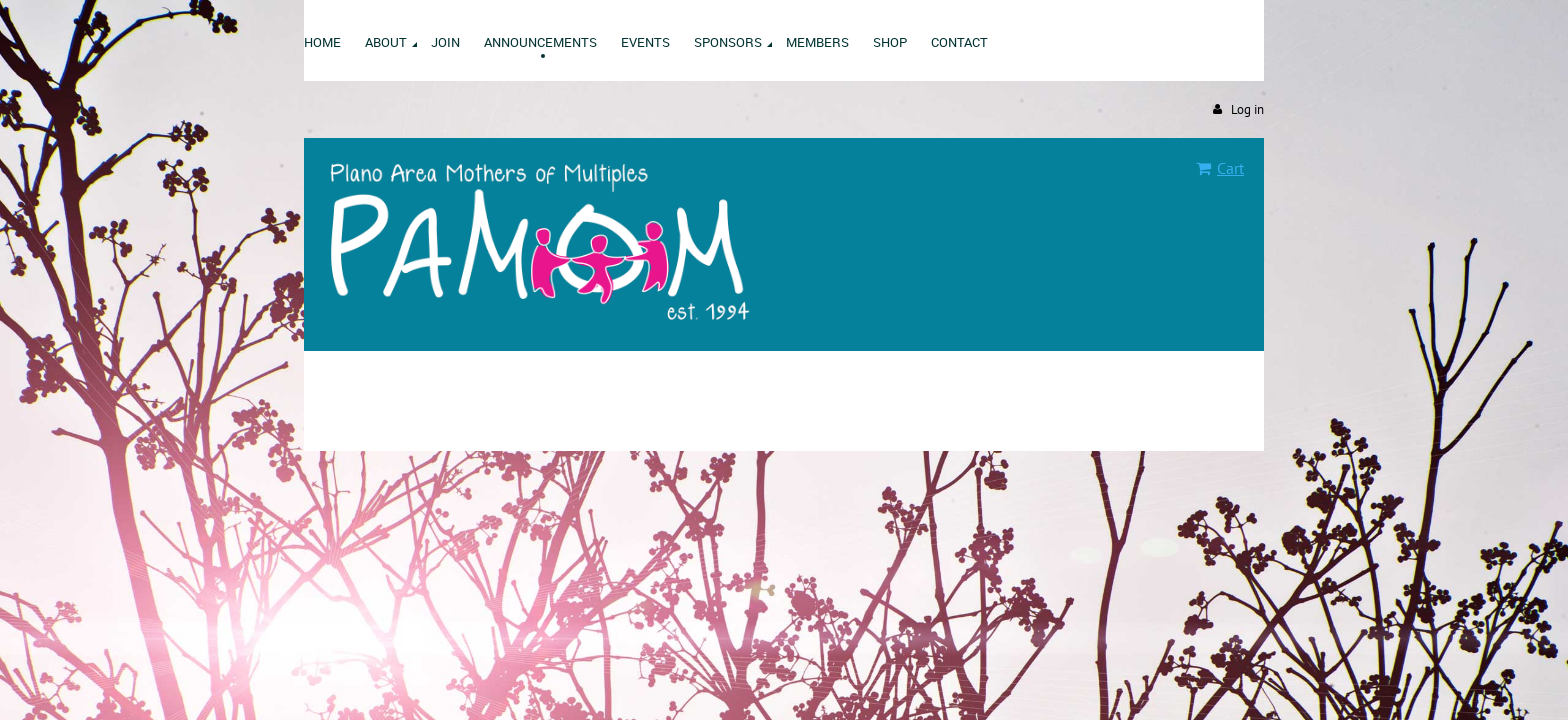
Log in (1247, 109)
